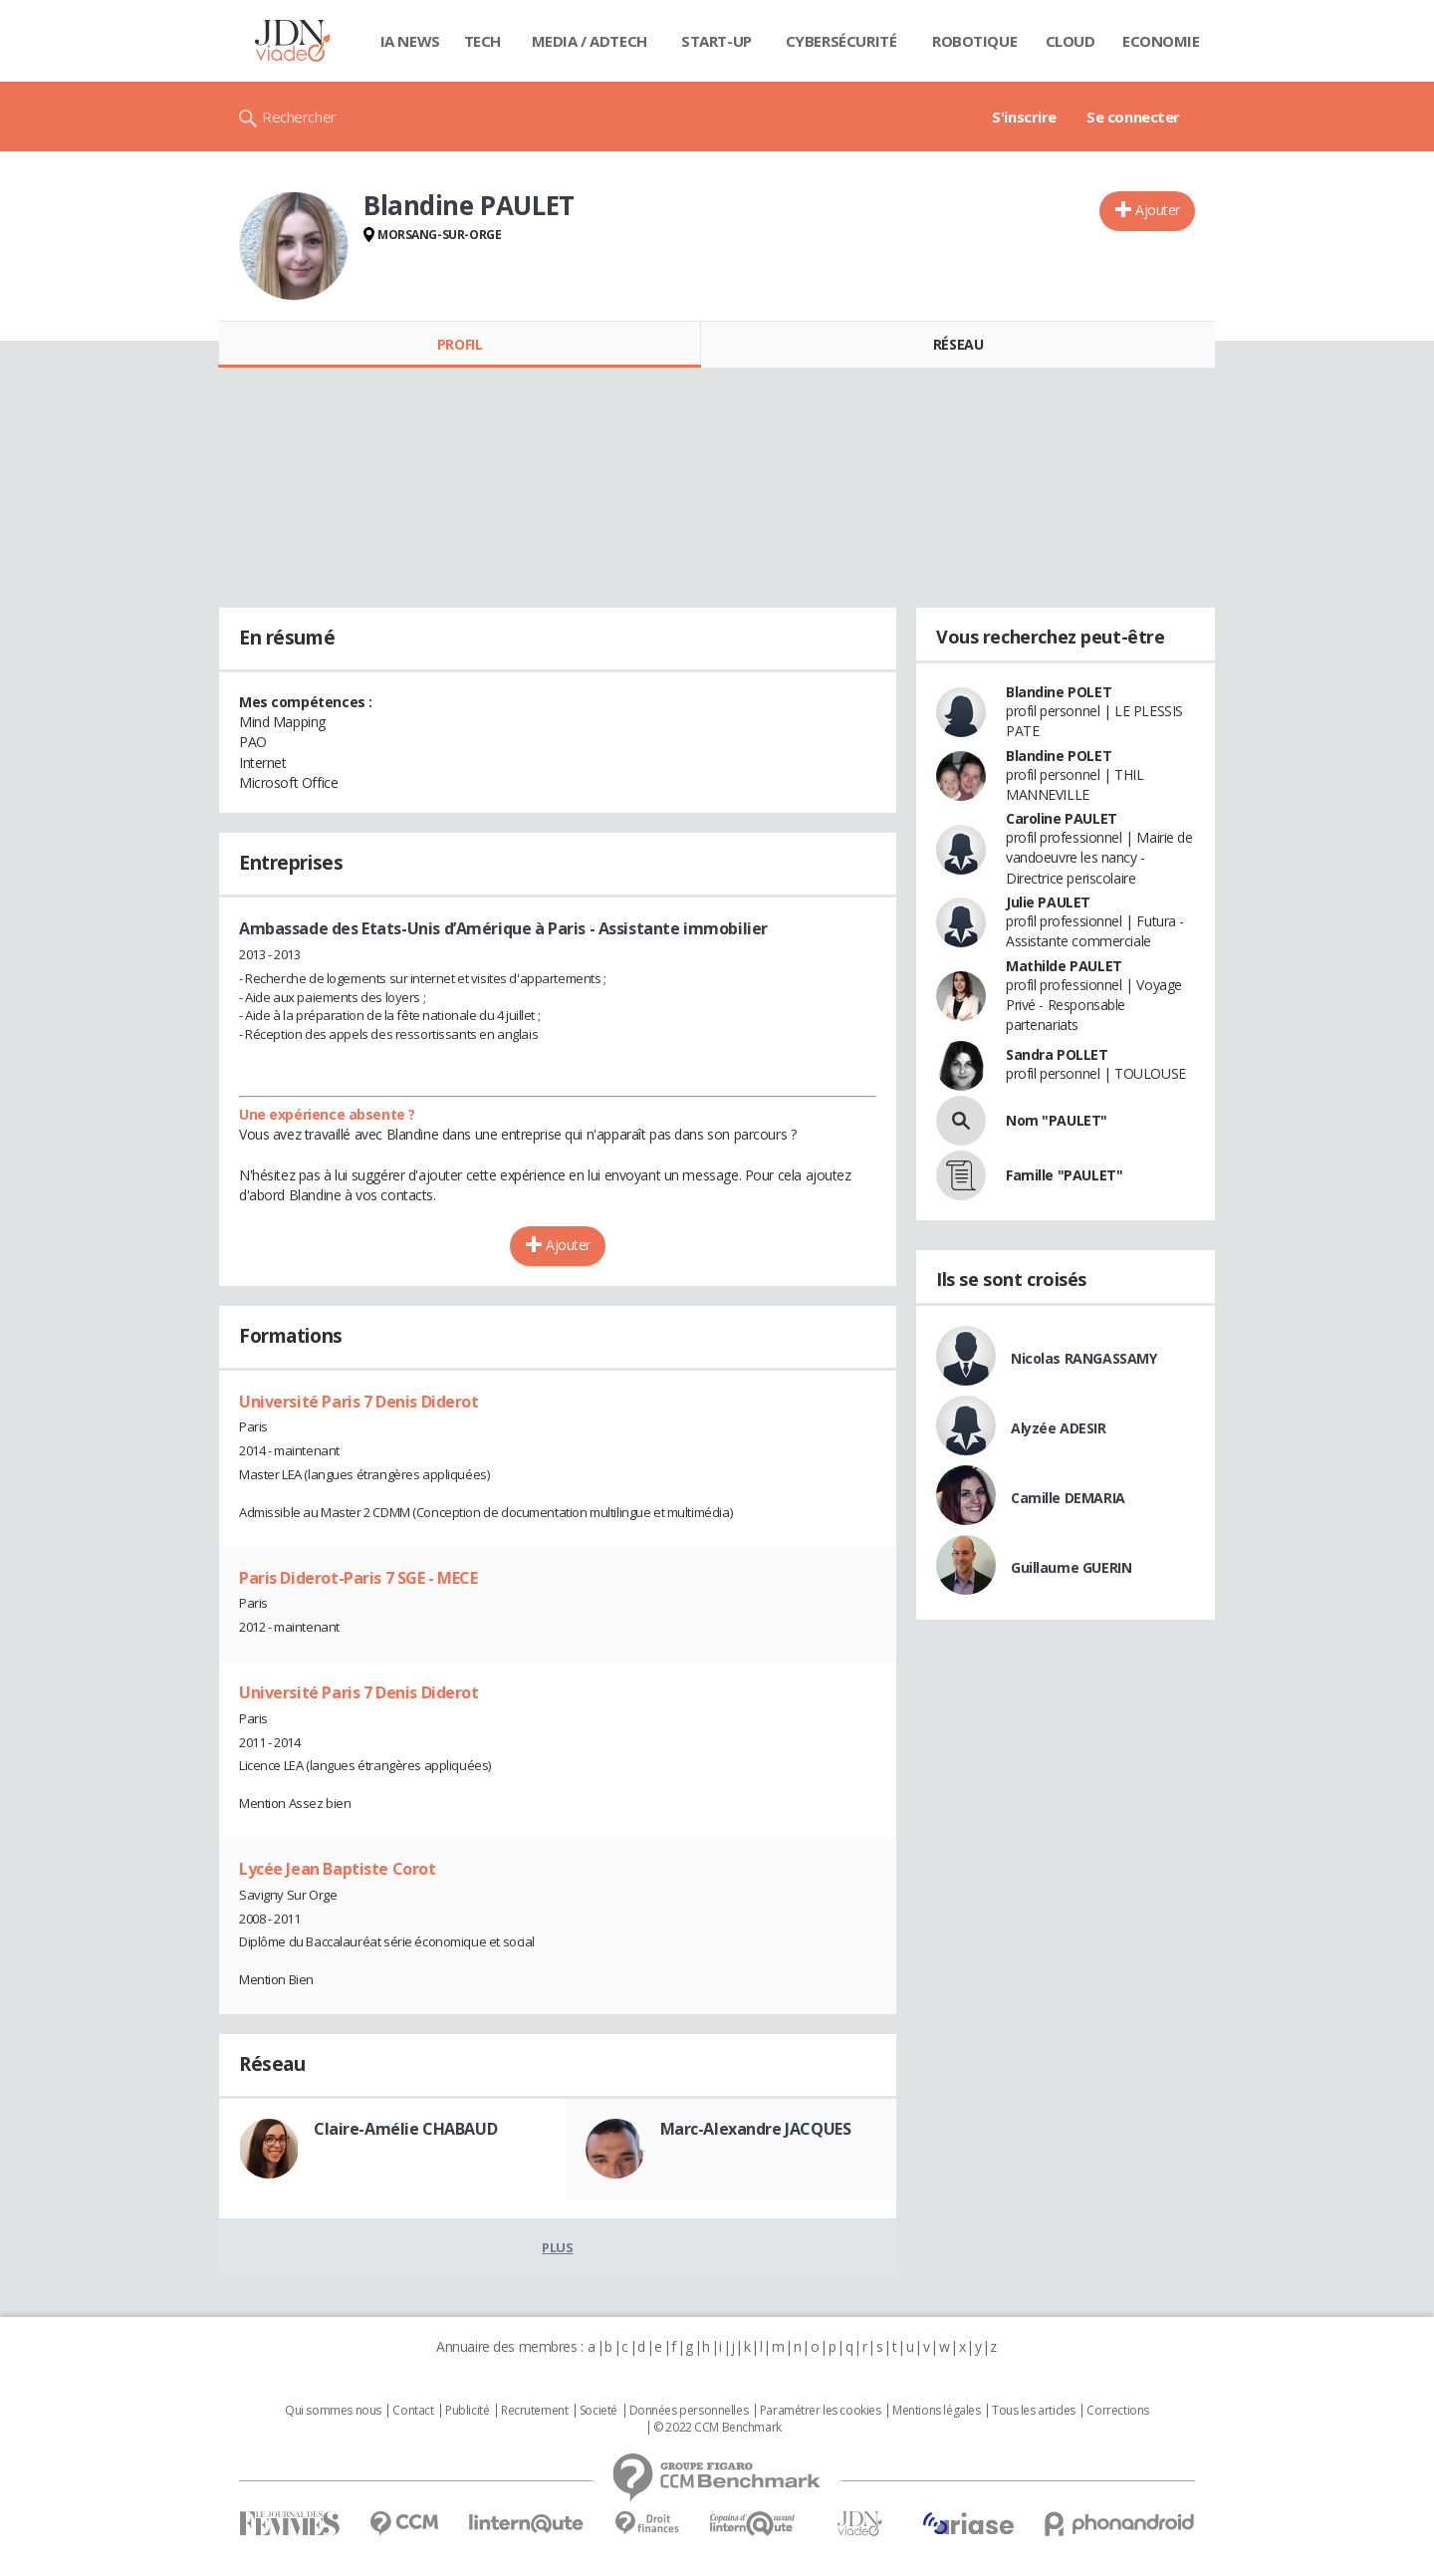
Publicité (467, 2411)
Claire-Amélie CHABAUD (405, 2129)
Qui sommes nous (333, 2411)
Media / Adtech (589, 41)
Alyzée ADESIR (1058, 1427)
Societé (598, 2411)
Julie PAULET (1048, 902)
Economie (1161, 41)
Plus (557, 2247)
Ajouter (1157, 209)
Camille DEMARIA (1068, 1497)
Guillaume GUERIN (1071, 1567)
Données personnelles (689, 2411)
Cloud (1070, 41)
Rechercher (299, 117)
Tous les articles (1034, 2411)
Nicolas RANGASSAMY (1083, 1358)
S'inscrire (1024, 117)
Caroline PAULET (1061, 818)
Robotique (974, 41)
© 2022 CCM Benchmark (717, 2428)
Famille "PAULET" (1064, 1174)
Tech (482, 41)
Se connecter (1133, 117)
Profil (459, 344)
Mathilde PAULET (1064, 965)
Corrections (1117, 2411)
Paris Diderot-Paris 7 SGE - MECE (358, 1578)
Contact (412, 2411)
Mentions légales (936, 2411)
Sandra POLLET (1057, 1054)
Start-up (716, 41)
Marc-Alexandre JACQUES (755, 2129)
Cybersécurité (841, 41)
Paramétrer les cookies (820, 2411)
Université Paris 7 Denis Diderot (359, 1402)
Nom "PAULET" (1056, 1120)
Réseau (958, 344)
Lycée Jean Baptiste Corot (337, 1869)
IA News (410, 41)
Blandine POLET (1058, 691)
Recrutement (534, 2411)
